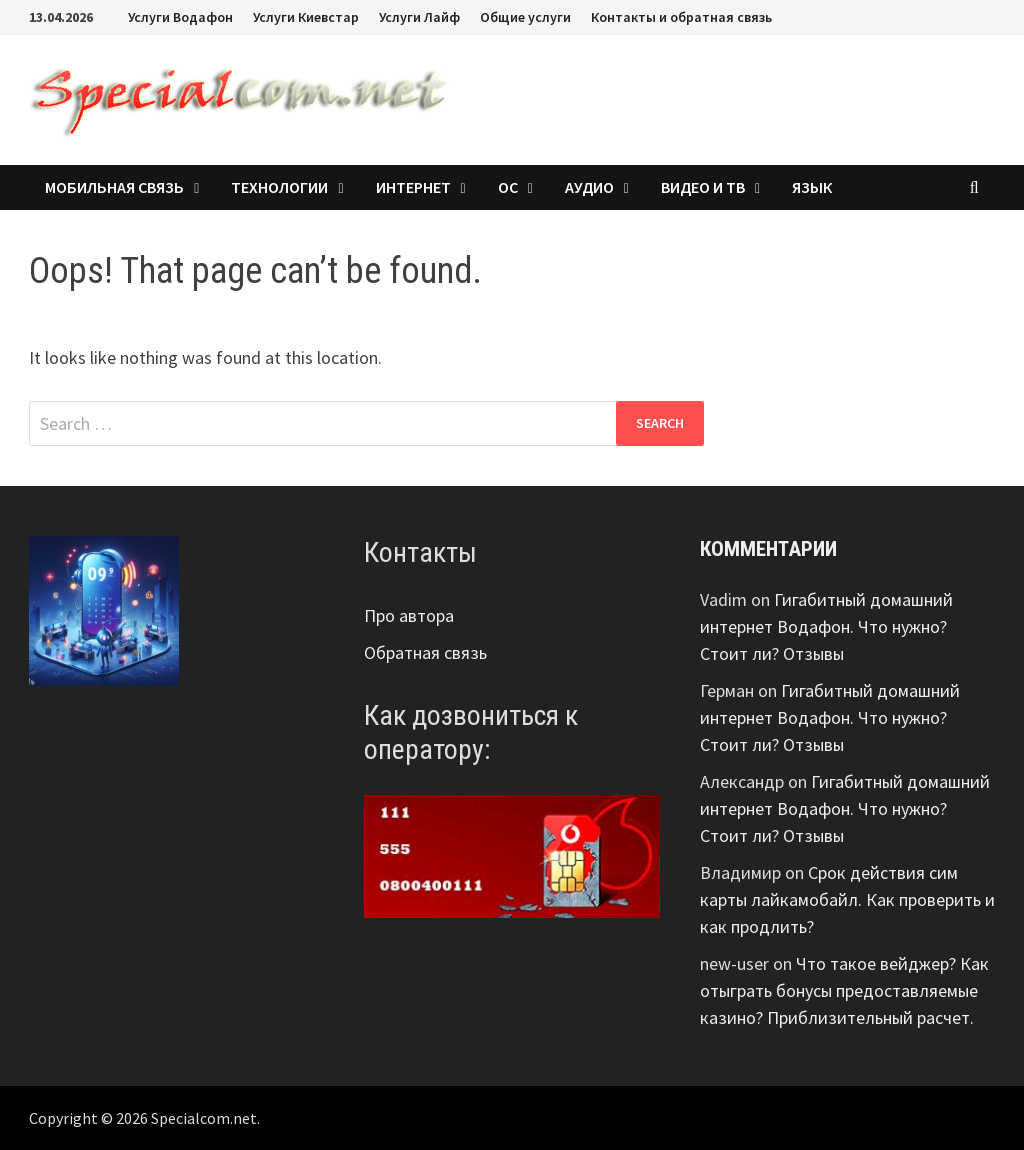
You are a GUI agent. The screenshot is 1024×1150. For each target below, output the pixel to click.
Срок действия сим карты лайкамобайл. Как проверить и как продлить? (847, 899)
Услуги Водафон (180, 17)
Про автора (409, 615)
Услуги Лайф (419, 17)
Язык (812, 187)
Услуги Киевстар (306, 17)
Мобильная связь (114, 187)
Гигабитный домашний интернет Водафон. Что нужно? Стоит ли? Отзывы (826, 626)
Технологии (279, 187)
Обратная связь (425, 652)
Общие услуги (525, 17)
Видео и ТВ (703, 187)
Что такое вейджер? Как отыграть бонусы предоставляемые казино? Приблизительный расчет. (844, 990)
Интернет (413, 187)
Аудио (589, 187)
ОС (508, 187)
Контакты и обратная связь (681, 17)
